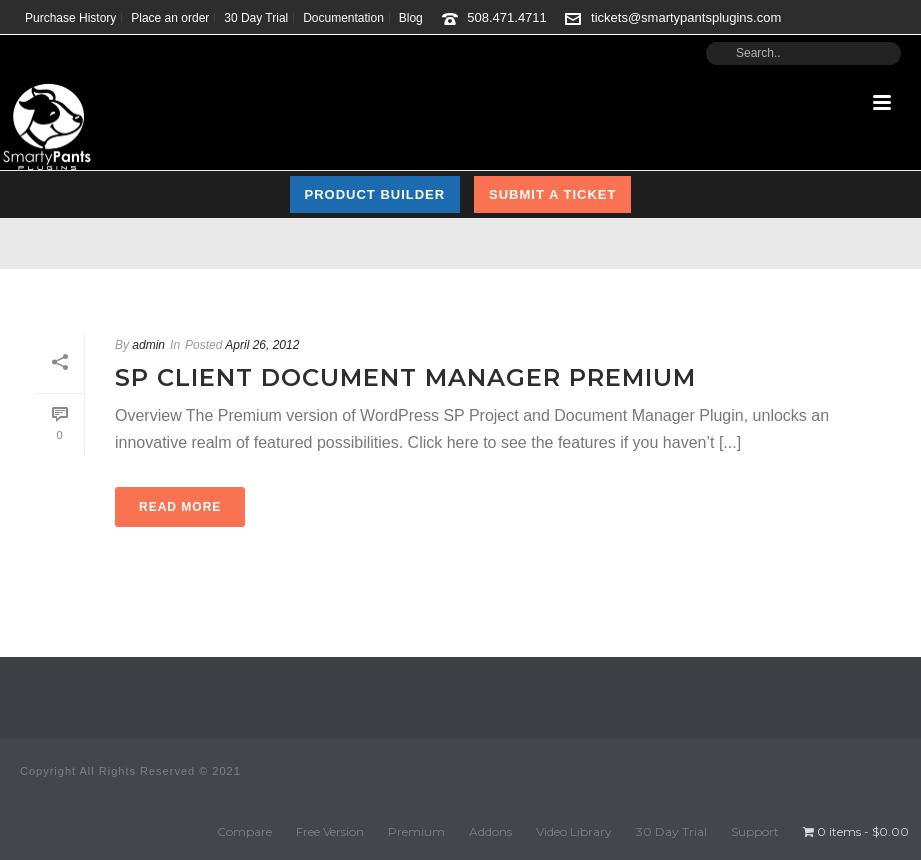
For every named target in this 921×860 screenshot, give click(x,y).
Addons (490, 831)
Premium (416, 831)
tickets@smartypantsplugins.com (686, 17)
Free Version (330, 831)
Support (755, 831)
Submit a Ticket (552, 194)
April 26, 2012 (262, 345)
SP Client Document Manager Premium (405, 377)
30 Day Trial (671, 831)
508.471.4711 (507, 17)
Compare (244, 831)
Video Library (574, 831)
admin (148, 345)
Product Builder (375, 194)
